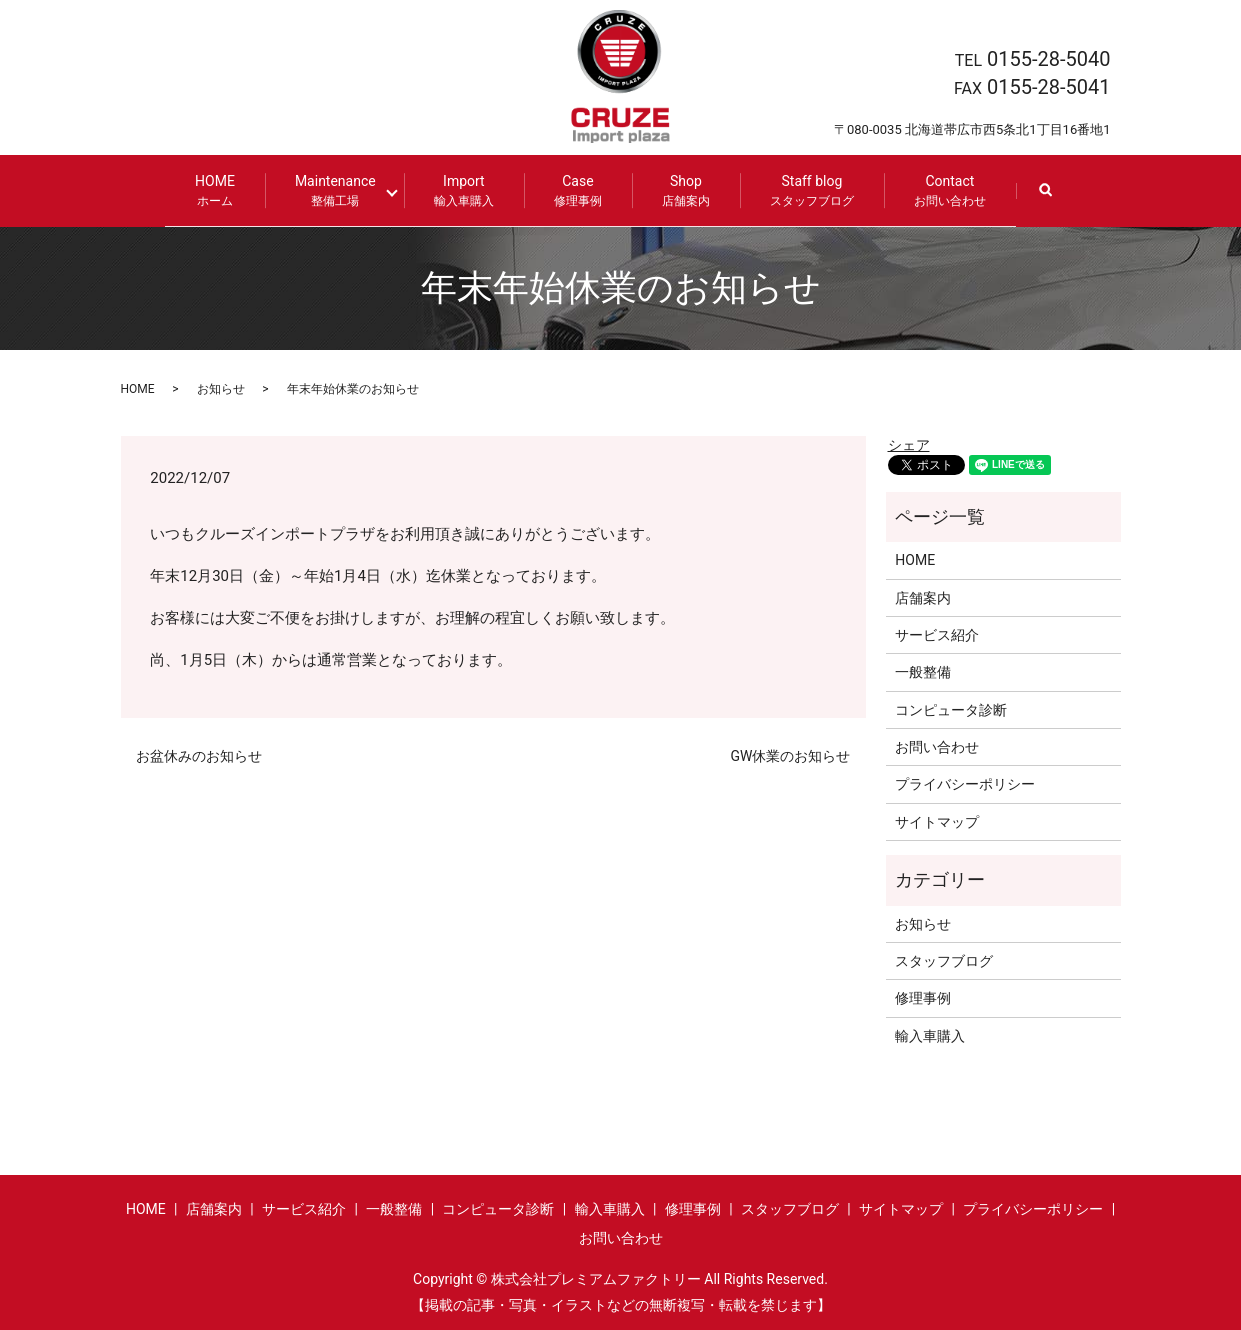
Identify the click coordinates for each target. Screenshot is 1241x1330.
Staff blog (805, 190)
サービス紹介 (937, 634)
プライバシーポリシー (965, 783)
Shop (679, 190)
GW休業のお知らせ (791, 755)
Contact (943, 190)
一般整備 (923, 671)
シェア (909, 443)
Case (571, 190)
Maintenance (342, 190)
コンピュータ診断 (951, 708)
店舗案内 (923, 596)
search (1054, 199)
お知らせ (221, 387)
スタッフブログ (944, 960)
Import (457, 190)
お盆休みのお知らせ (199, 755)
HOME (222, 190)
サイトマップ (937, 821)
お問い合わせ (937, 746)
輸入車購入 (930, 1035)
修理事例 (923, 997)
